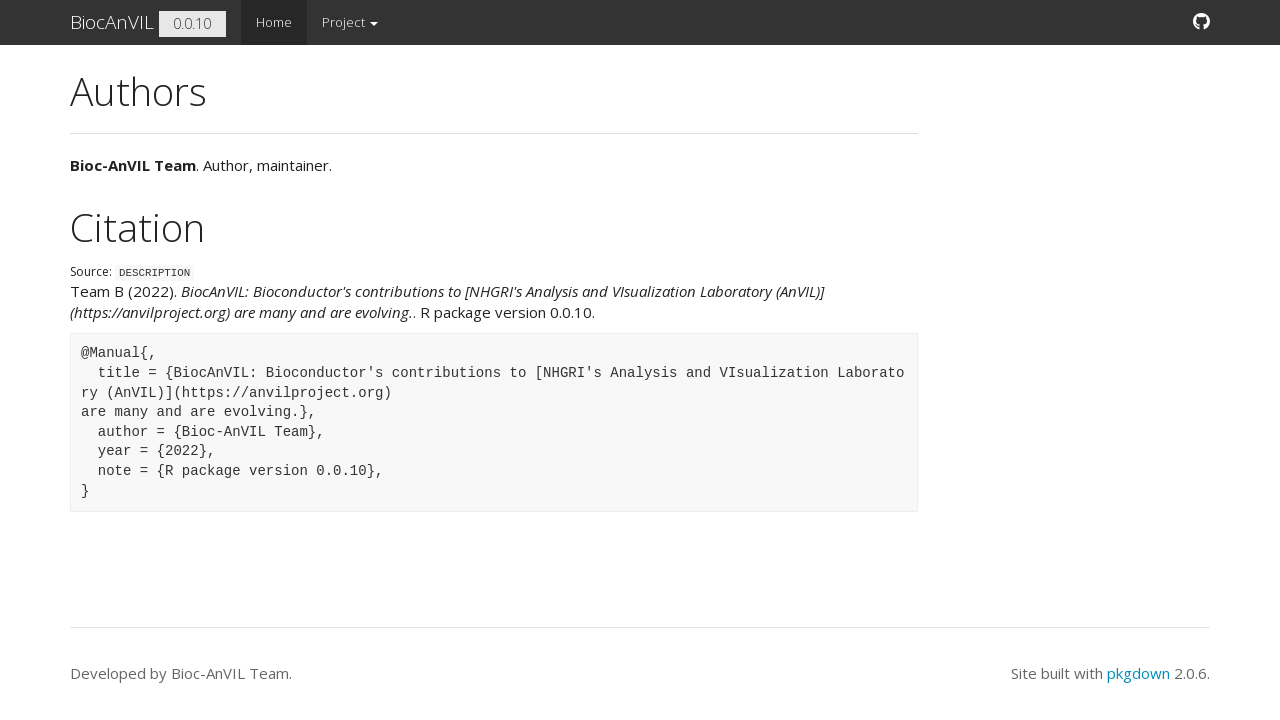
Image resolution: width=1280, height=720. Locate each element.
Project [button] (350, 22)
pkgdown (1138, 673)
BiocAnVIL (112, 22)
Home (274, 22)
